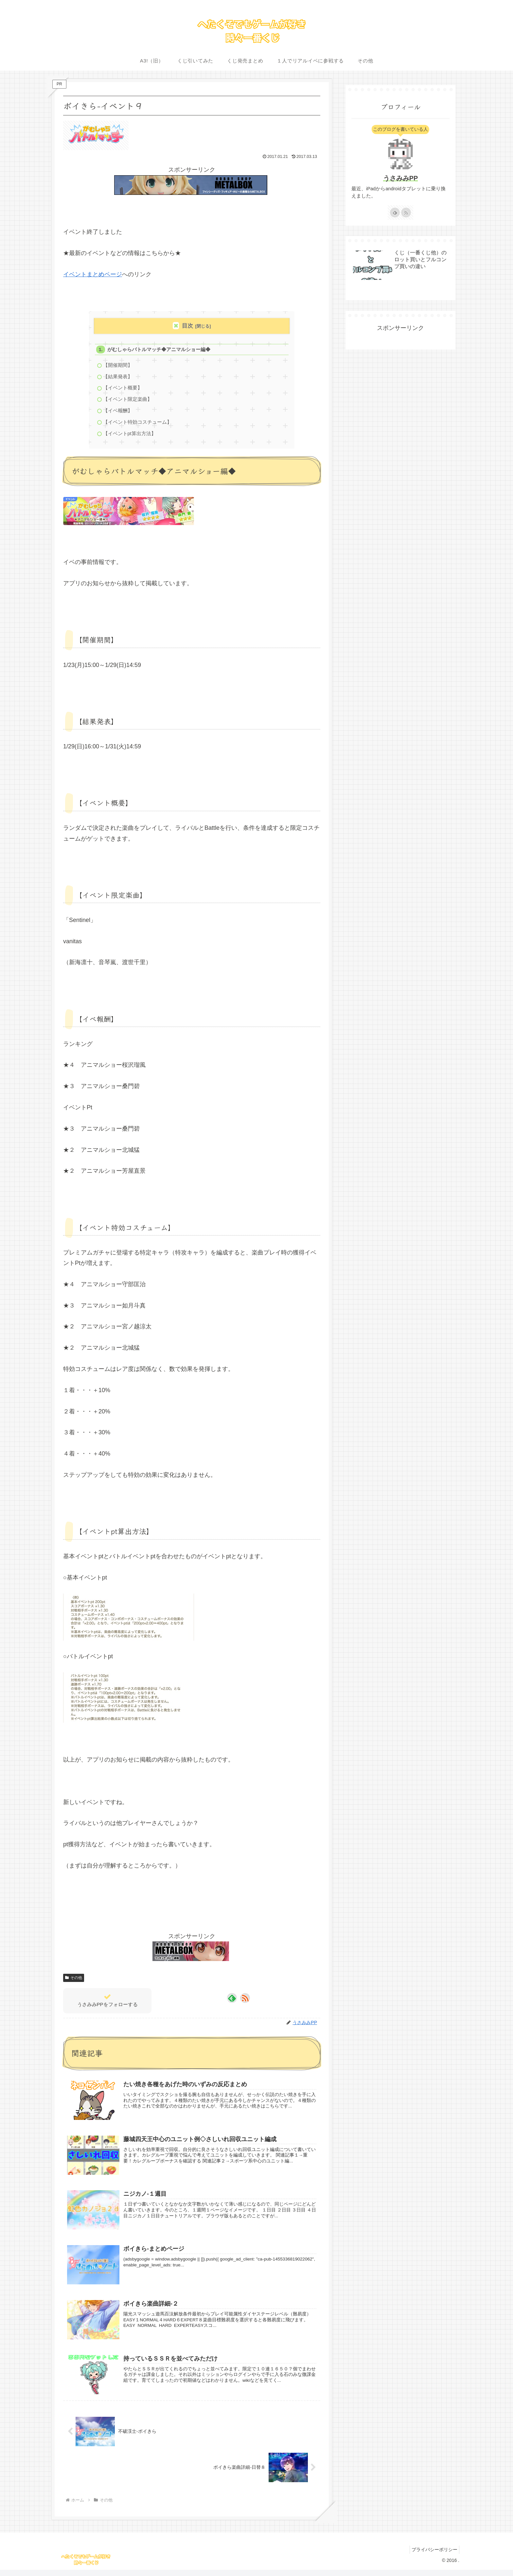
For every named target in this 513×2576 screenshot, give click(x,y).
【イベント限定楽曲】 (127, 402)
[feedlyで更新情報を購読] (232, 2003)
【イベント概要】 (123, 390)
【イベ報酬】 (118, 414)
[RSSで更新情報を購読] (245, 2003)
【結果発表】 (118, 378)
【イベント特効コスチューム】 (137, 426)
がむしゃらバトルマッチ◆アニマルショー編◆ (159, 350)
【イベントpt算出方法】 (130, 438)
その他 (73, 1983)
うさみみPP (400, 178)
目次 (187, 326)
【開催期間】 (118, 366)
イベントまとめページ (92, 274)
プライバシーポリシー (433, 2555)
